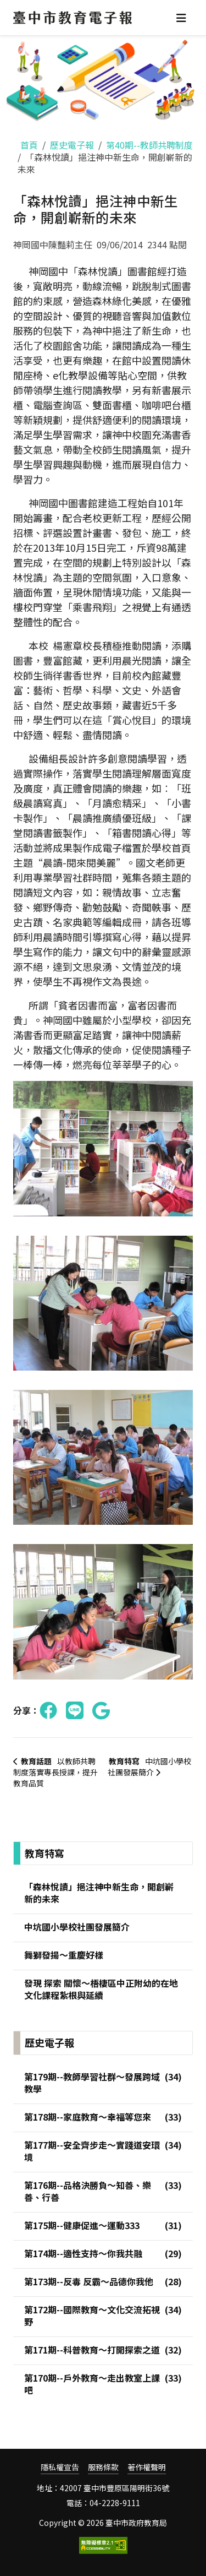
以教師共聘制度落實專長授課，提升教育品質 (55, 1772)
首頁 (29, 144)
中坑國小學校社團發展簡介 (149, 1767)
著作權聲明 (146, 2467)
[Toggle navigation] (181, 18)
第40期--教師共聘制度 (149, 144)
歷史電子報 (72, 144)
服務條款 (103, 2467)
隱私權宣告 (60, 2467)
